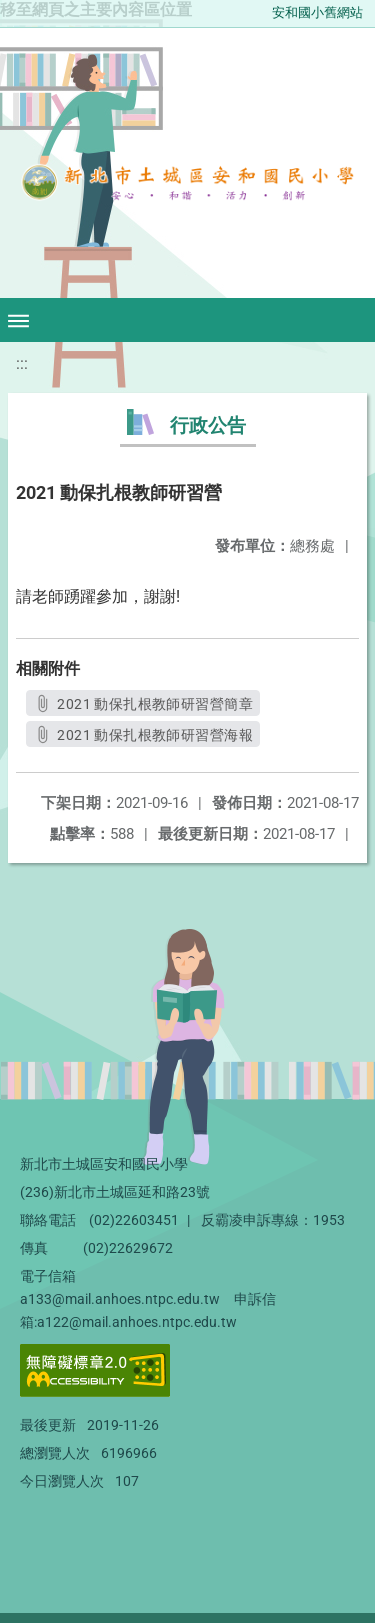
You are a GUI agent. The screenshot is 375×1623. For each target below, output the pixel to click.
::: (22, 363)
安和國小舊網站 (317, 12)
